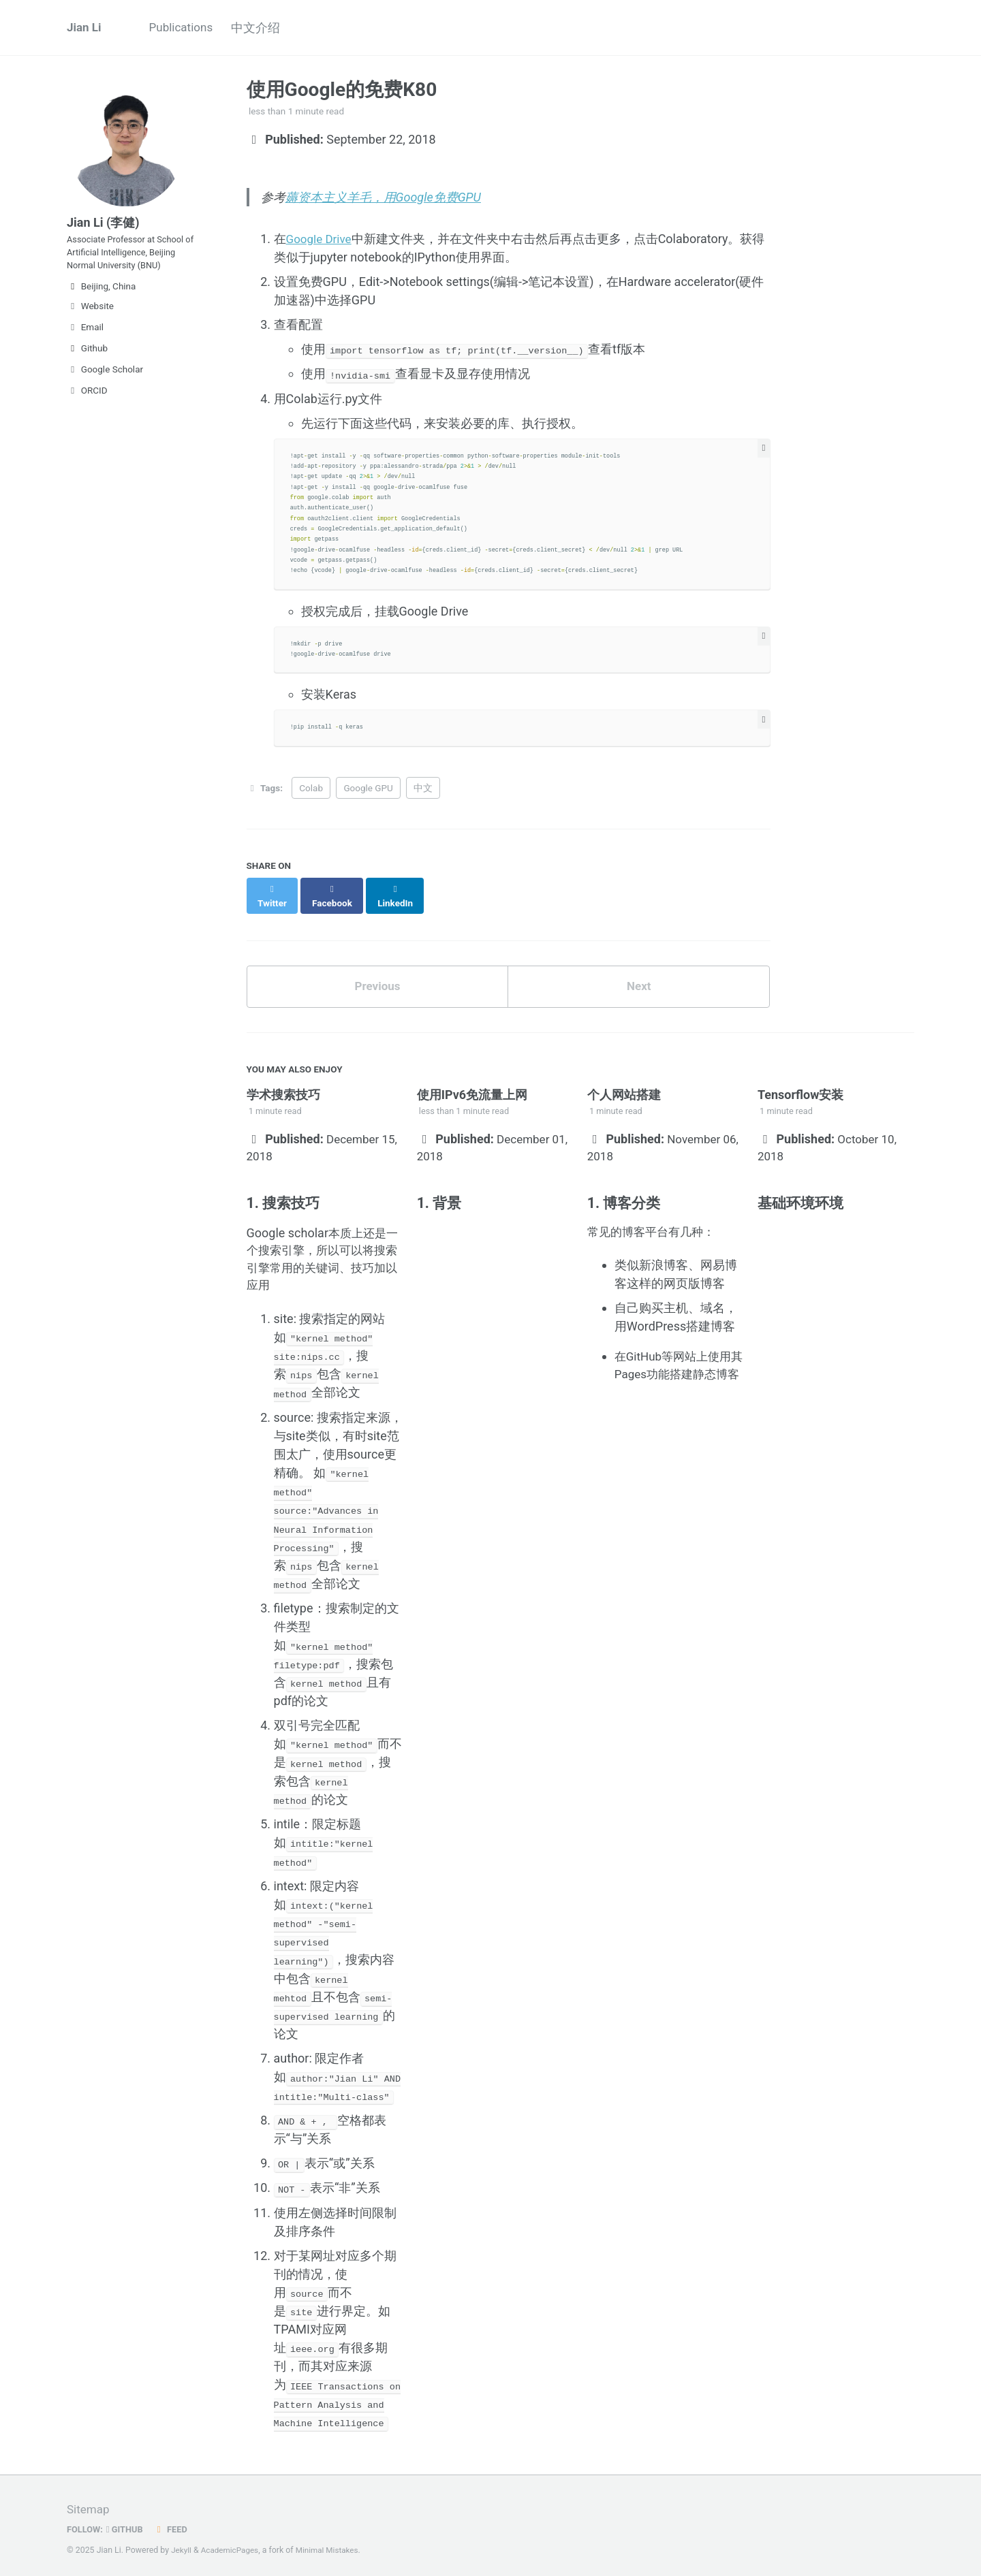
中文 (423, 789)
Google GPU (367, 789)
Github (87, 359)
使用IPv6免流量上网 (472, 1086)
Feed (175, 2524)
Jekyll (182, 2545)
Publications (186, 27)
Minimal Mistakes (333, 2545)
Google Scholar (105, 380)
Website (90, 317)
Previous (377, 977)
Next (639, 977)
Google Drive (321, 241)
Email (85, 338)
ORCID (87, 401)
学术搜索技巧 (283, 1086)
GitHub (127, 2524)
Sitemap (89, 2505)
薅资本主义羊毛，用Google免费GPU (384, 198)
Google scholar (287, 1230)
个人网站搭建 (624, 1086)
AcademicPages (232, 2545)
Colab (311, 789)
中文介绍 (269, 27)
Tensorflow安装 (801, 1086)
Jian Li (85, 27)
